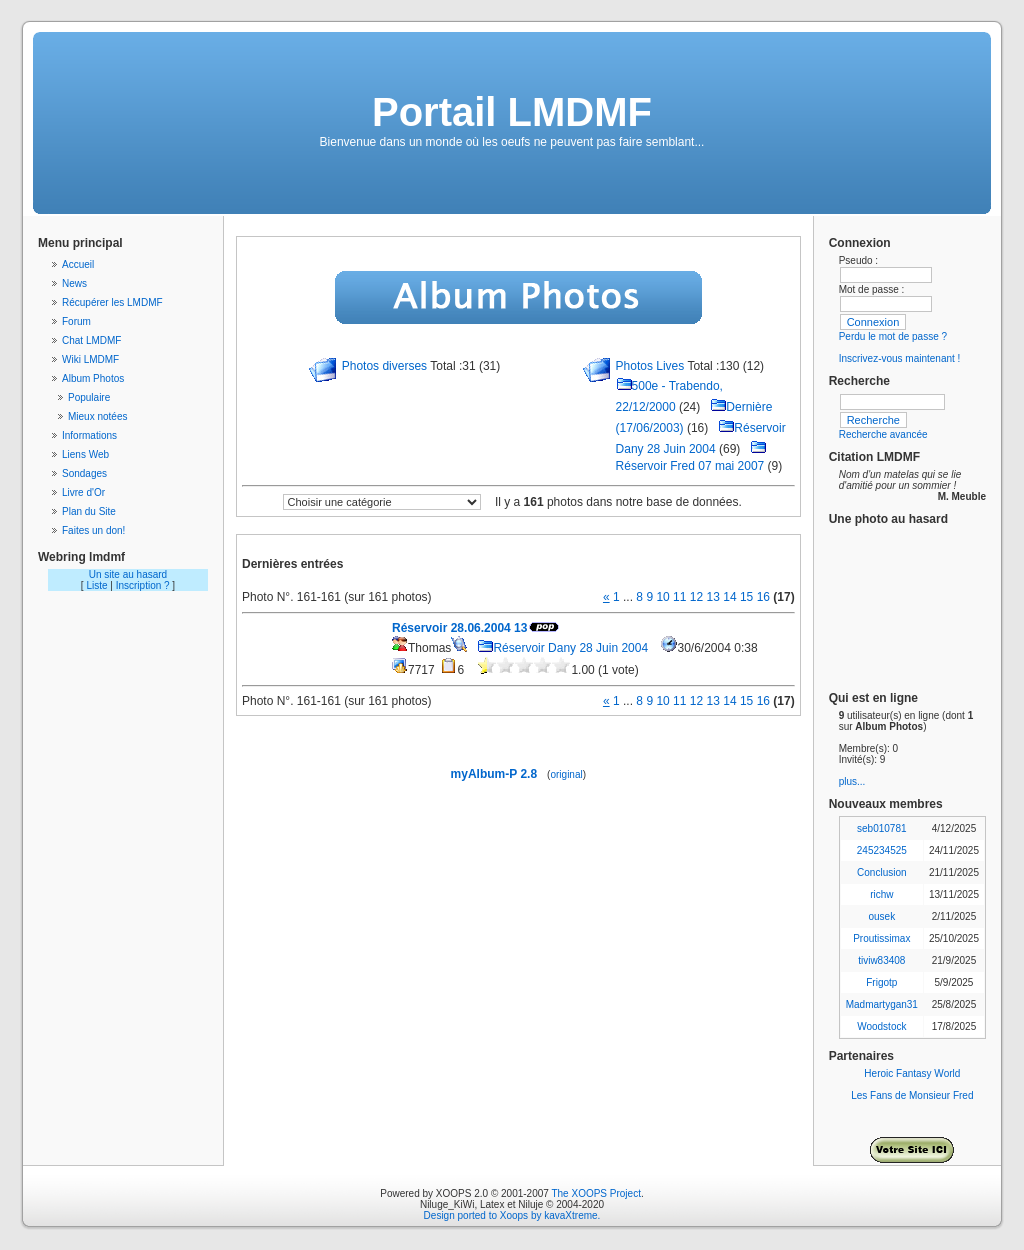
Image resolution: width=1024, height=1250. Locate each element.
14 (729, 597)
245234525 (882, 850)
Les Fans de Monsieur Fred (912, 1095)
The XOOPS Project (595, 1193)
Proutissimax (881, 938)
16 (763, 597)
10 (662, 597)
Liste (96, 585)
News (74, 283)
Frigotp (881, 982)
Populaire (89, 397)
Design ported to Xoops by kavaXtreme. (512, 1215)
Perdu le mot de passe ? (893, 336)
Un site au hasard (128, 574)
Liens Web (85, 454)
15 (746, 597)
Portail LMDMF (512, 112)
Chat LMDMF (91, 340)
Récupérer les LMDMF (112, 302)
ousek (881, 916)
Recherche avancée (883, 434)
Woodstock (881, 1026)
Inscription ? (143, 585)
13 (713, 597)
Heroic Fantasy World (912, 1073)
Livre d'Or (83, 492)
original (566, 774)
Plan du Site (89, 511)
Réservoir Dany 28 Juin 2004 (562, 648)
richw (881, 894)
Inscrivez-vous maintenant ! (900, 358)
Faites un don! (93, 530)
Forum (76, 321)
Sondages (84, 473)
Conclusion (881, 872)
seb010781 (882, 828)
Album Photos (93, 378)
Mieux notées (97, 416)
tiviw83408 (881, 960)
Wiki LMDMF (90, 359)
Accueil (78, 264)
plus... (852, 781)
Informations (89, 435)
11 (679, 597)
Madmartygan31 (882, 1004)
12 (696, 597)
